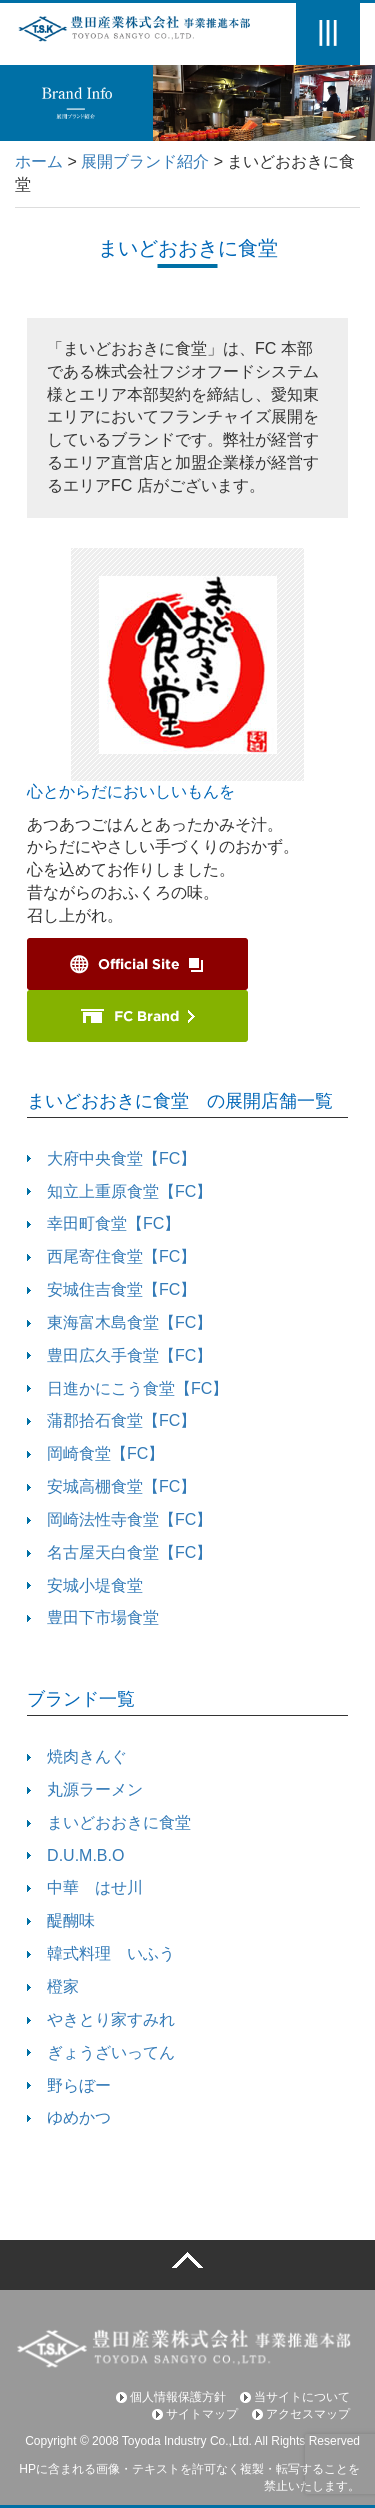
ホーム (39, 161)
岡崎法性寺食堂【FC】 (119, 1519)
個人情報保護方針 (171, 2397)
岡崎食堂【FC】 (95, 1453)
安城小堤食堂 (85, 1585)
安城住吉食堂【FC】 (111, 1289)
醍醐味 (61, 1920)
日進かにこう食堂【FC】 (127, 1388)
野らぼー (69, 2085)
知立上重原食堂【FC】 (119, 1191)
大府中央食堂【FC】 (111, 1158)
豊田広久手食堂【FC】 (119, 1355)
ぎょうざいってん (101, 2052)
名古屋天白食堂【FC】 (119, 1552)
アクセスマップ (301, 2414)
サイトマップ (195, 2414)
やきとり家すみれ (101, 2019)
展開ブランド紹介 (145, 161)
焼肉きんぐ (77, 1756)
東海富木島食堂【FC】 (119, 1322)
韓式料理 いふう (101, 1953)
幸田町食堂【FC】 (103, 1223)
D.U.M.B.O (75, 1855)
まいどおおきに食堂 (109, 1822)
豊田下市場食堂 (93, 1617)
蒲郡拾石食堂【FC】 (111, 1420)
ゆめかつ (69, 2117)
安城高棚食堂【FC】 (111, 1486)
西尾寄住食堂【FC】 (111, 1256)
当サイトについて (295, 2397)
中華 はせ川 (85, 1887)
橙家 (53, 1986)
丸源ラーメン (85, 1789)
